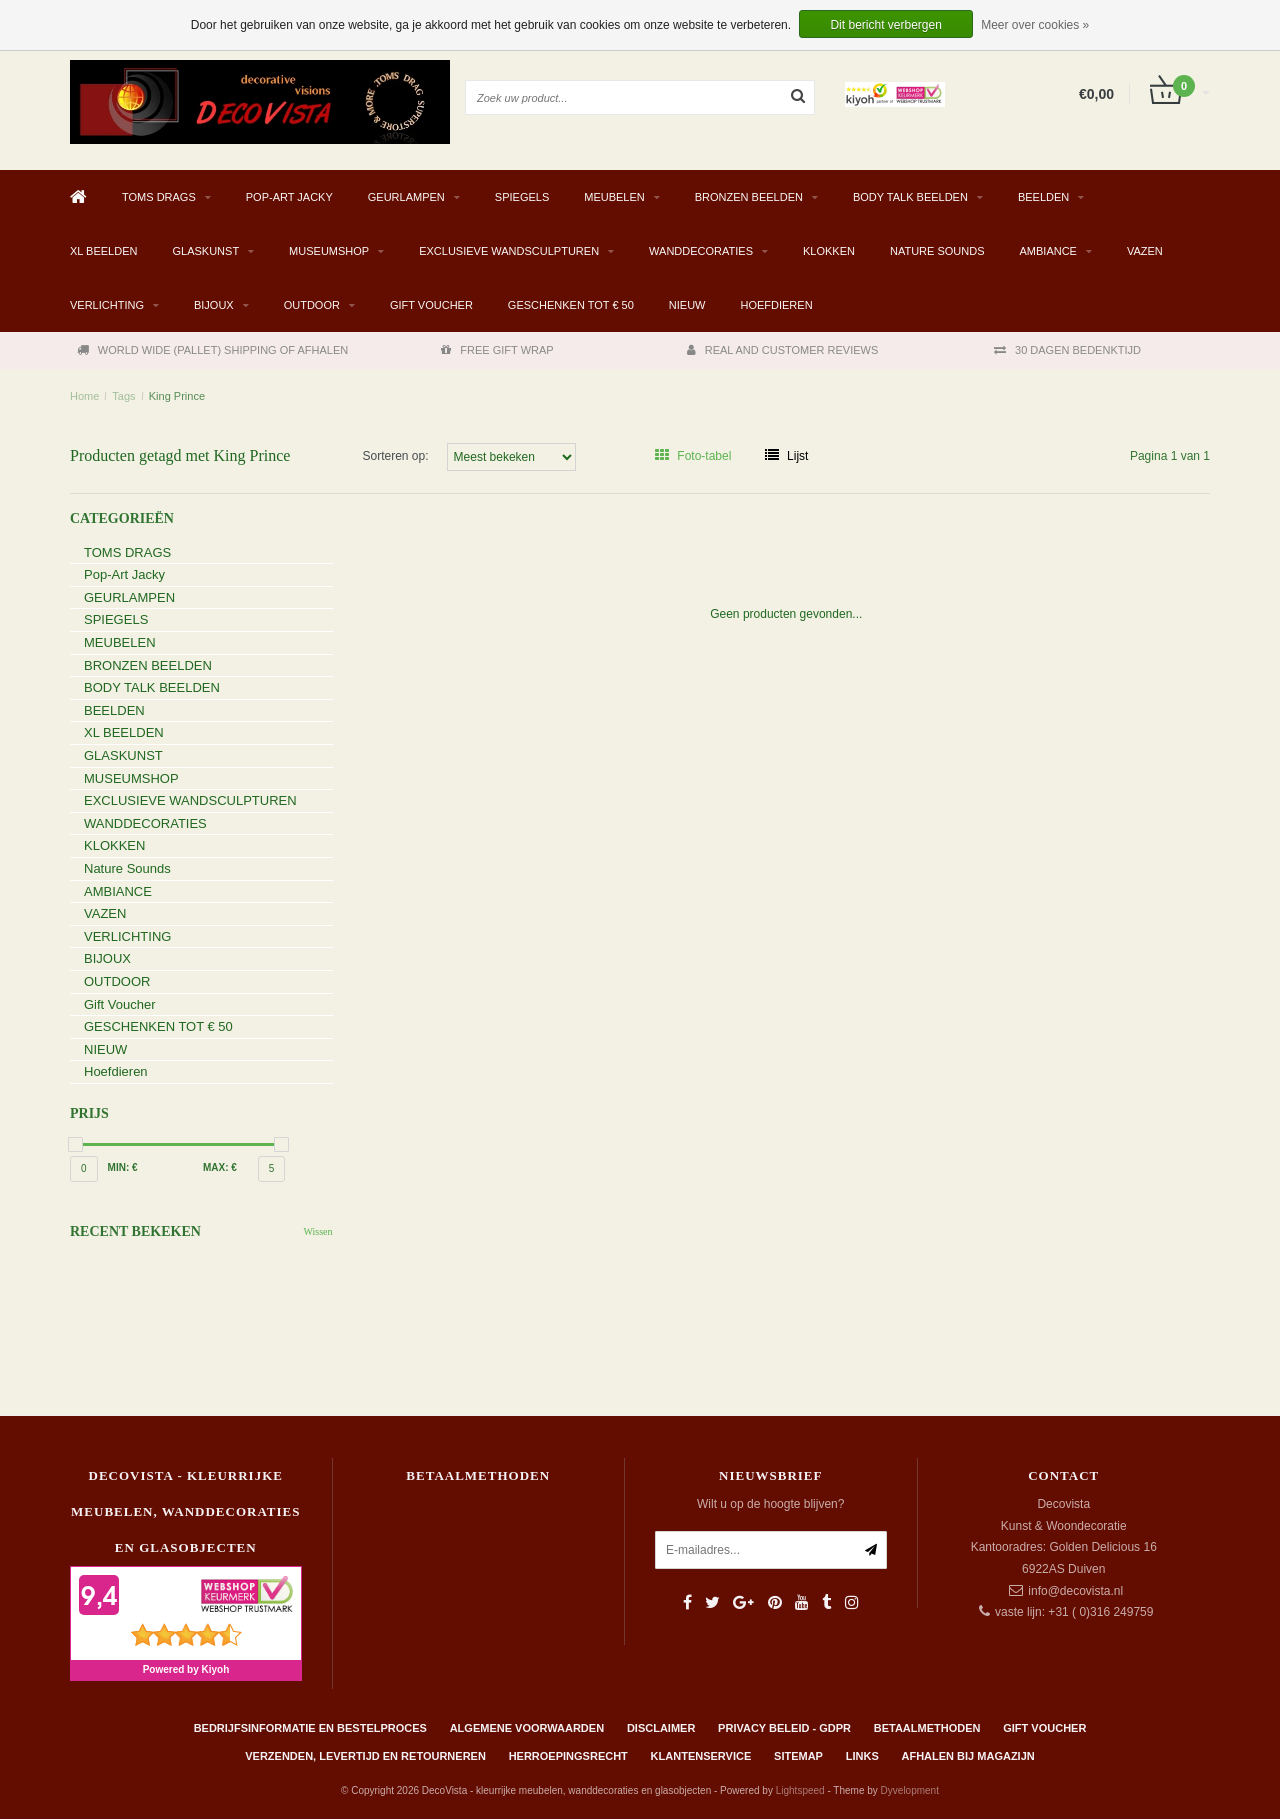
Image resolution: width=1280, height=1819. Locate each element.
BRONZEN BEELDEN (749, 197)
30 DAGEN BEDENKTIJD (1067, 350)
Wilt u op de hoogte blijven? (770, 1504)
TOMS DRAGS (159, 197)
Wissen (317, 1231)
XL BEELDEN (103, 251)
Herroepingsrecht (568, 1756)
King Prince (177, 396)
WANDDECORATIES (701, 251)
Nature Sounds (937, 251)
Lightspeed (800, 1790)
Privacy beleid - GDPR (784, 1728)
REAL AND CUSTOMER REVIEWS (783, 350)
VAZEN (1145, 251)
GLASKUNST (205, 251)
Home (84, 396)
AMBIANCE (1047, 251)
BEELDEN (1043, 197)
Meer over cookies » (1035, 25)
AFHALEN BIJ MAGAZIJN (968, 1756)
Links (862, 1756)
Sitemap (798, 1756)
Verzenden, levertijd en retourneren (365, 1756)
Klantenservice (701, 1756)
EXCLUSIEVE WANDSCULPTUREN (509, 251)
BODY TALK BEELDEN (910, 197)
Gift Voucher (431, 305)
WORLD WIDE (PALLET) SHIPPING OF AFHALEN (212, 350)
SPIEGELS (522, 197)
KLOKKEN (829, 251)
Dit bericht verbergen (885, 25)
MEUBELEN (614, 197)
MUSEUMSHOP (329, 251)
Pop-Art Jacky (289, 197)
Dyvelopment (910, 1790)
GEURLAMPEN (406, 197)
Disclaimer (661, 1728)
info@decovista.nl (1075, 1591)
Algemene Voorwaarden (527, 1728)
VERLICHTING (107, 305)
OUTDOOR (312, 305)
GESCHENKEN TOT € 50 (571, 305)
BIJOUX (214, 305)
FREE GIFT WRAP (497, 350)
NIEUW (687, 305)
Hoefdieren (776, 305)
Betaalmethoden (927, 1728)
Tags (123, 396)
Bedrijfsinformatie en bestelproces (310, 1728)
